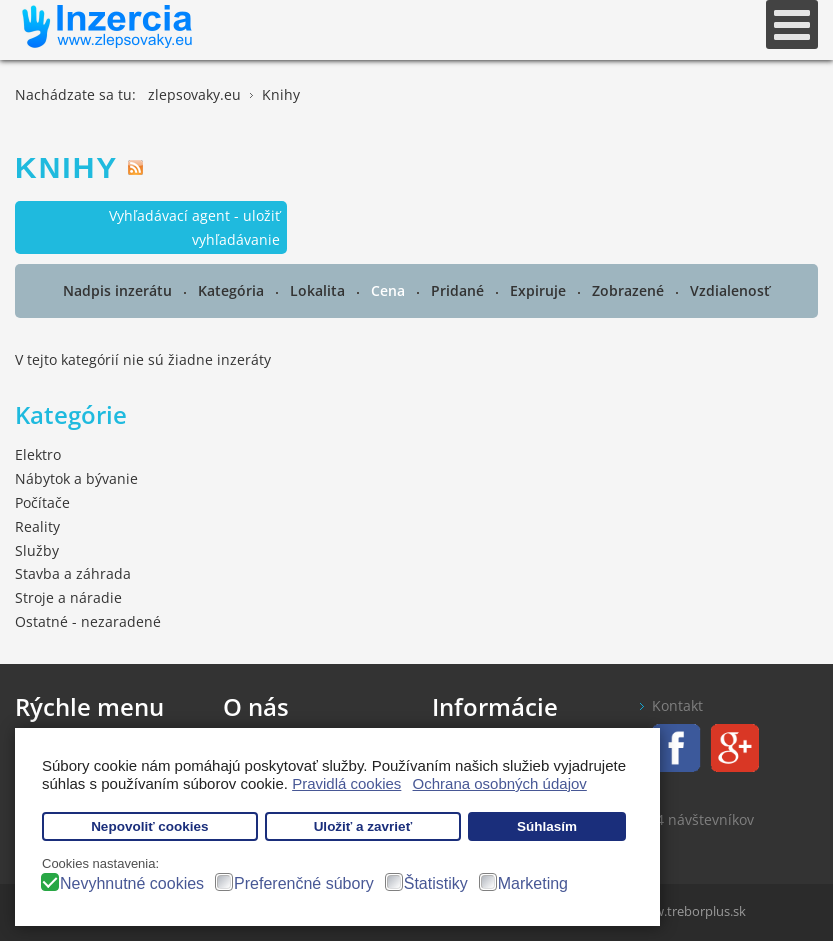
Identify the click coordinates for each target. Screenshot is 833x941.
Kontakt (677, 705)
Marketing (533, 883)
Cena (390, 290)
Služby (37, 550)
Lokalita (319, 290)
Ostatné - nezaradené (88, 621)
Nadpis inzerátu (119, 290)
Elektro (38, 454)
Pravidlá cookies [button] (346, 783)
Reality (37, 526)
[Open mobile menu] (792, 24)
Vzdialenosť (730, 290)
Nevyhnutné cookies (132, 883)
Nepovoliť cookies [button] (150, 826)
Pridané (459, 290)
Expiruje (540, 290)
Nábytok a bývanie (76, 478)
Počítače (42, 502)
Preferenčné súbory (304, 883)
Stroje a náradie (68, 597)
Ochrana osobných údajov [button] (500, 783)
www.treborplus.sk (690, 911)
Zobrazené (630, 290)
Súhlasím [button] (547, 826)
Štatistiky (436, 883)
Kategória (233, 290)
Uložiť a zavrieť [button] (363, 826)
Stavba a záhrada (73, 573)
